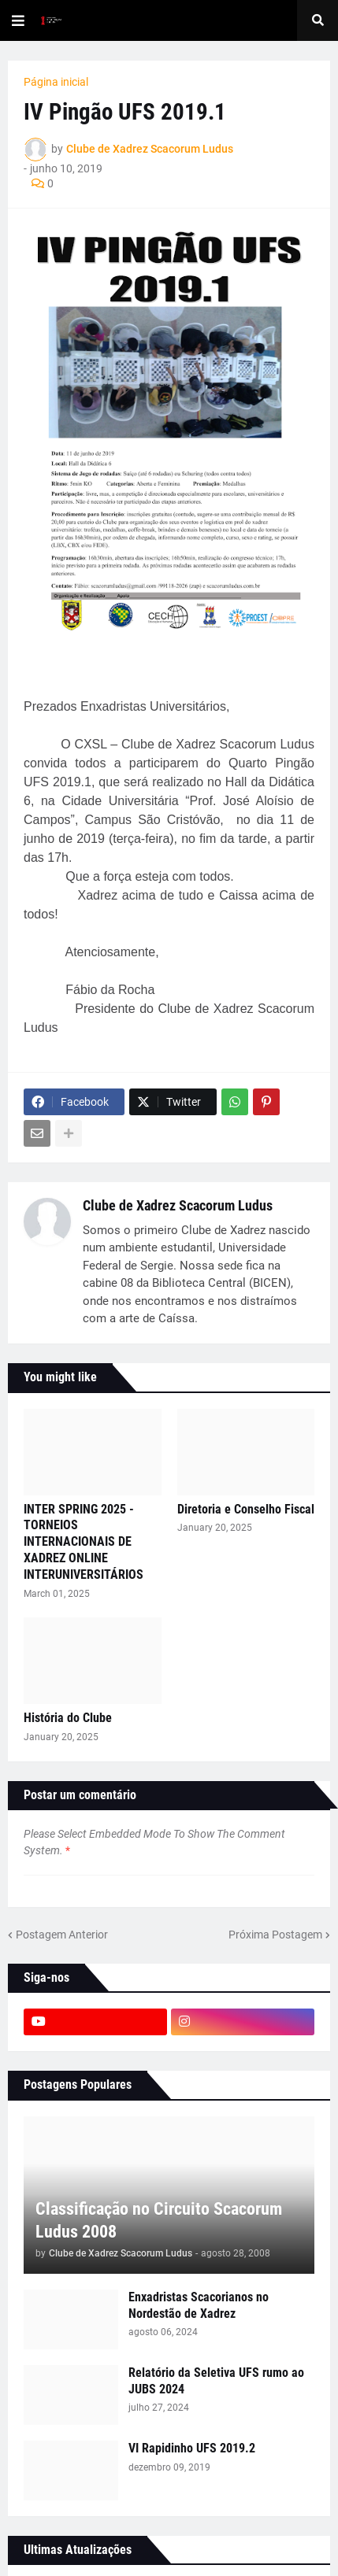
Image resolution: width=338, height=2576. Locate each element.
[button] (18, 20)
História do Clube (68, 1717)
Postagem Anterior (62, 1934)
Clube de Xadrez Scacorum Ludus (178, 1205)
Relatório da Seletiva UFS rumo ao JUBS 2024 (216, 2381)
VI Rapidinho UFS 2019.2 (191, 2448)
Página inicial (56, 81)
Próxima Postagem (275, 1934)
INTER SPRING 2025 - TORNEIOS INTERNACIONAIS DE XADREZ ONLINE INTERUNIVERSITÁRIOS (83, 1542)
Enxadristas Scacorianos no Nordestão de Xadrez (198, 2305)
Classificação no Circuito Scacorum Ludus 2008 (158, 2220)
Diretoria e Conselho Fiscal (245, 1509)
